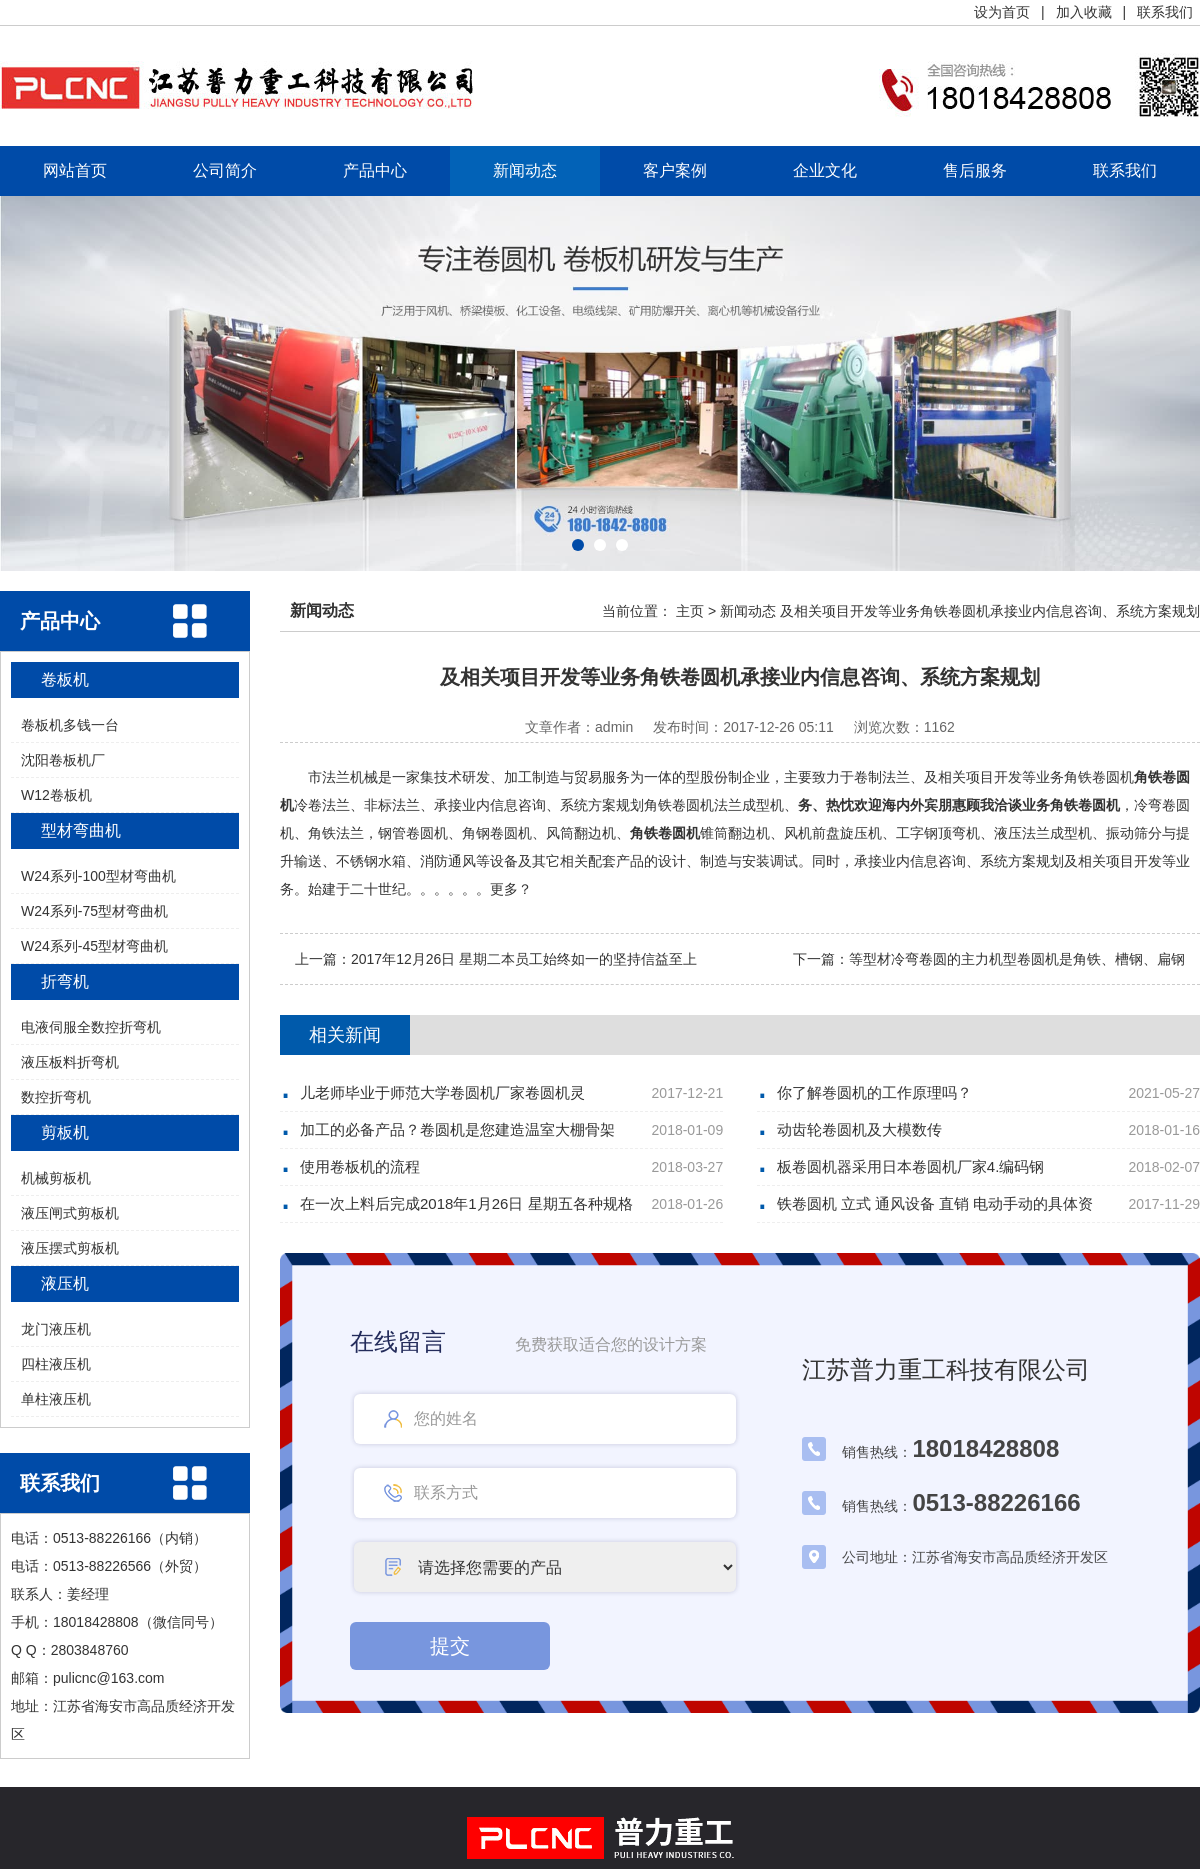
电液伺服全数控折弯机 (91, 1027)
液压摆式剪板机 (70, 1248)
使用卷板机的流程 (360, 1166)
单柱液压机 (56, 1399)
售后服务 (975, 170)
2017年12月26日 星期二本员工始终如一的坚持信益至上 (524, 959)
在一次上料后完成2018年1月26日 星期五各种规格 (466, 1203)
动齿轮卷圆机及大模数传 (859, 1129)
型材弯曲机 (81, 830)
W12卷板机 (56, 795)
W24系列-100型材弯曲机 (98, 876)
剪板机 (65, 1132)
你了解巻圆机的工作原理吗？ (874, 1092)
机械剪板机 (56, 1178)
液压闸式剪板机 (70, 1213)
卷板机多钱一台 (70, 725)
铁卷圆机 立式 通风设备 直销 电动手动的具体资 (935, 1203)
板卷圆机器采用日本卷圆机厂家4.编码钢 (911, 1166)
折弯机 (65, 981)
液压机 (65, 1283)
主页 (690, 611)
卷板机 (65, 679)
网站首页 (75, 170)
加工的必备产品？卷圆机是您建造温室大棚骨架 (457, 1129)
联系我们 (1165, 12)
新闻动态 (525, 170)
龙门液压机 (56, 1329)
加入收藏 (1084, 12)
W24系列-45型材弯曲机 (94, 946)
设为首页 (1002, 12)
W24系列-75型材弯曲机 (94, 911)
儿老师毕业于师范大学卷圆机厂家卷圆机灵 (442, 1092)
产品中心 (375, 170)
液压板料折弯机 (70, 1062)
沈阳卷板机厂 (63, 760)
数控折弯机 (56, 1097)
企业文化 (825, 170)
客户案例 (675, 170)
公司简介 (225, 170)
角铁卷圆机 (665, 833)
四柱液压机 (56, 1364)
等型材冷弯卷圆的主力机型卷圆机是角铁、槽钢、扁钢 (1017, 959)
